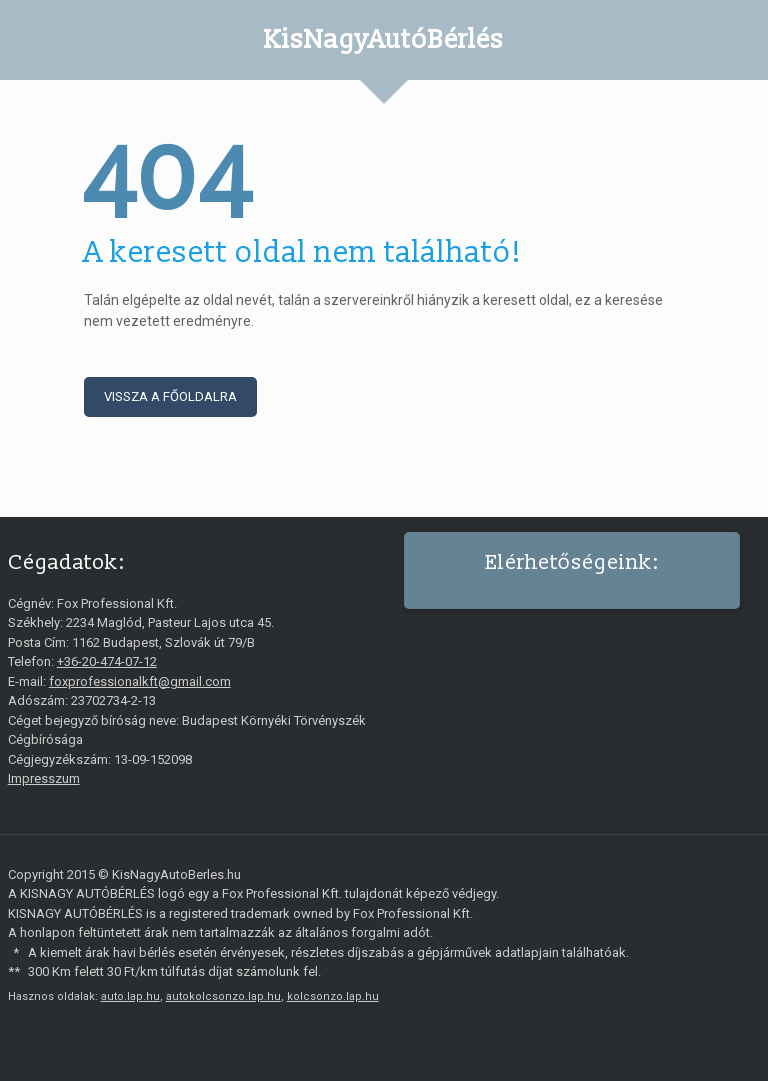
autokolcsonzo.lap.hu (223, 996)
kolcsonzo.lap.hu (333, 996)
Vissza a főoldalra (170, 396)
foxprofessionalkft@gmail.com (140, 681)
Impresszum (44, 778)
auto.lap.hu (130, 996)
